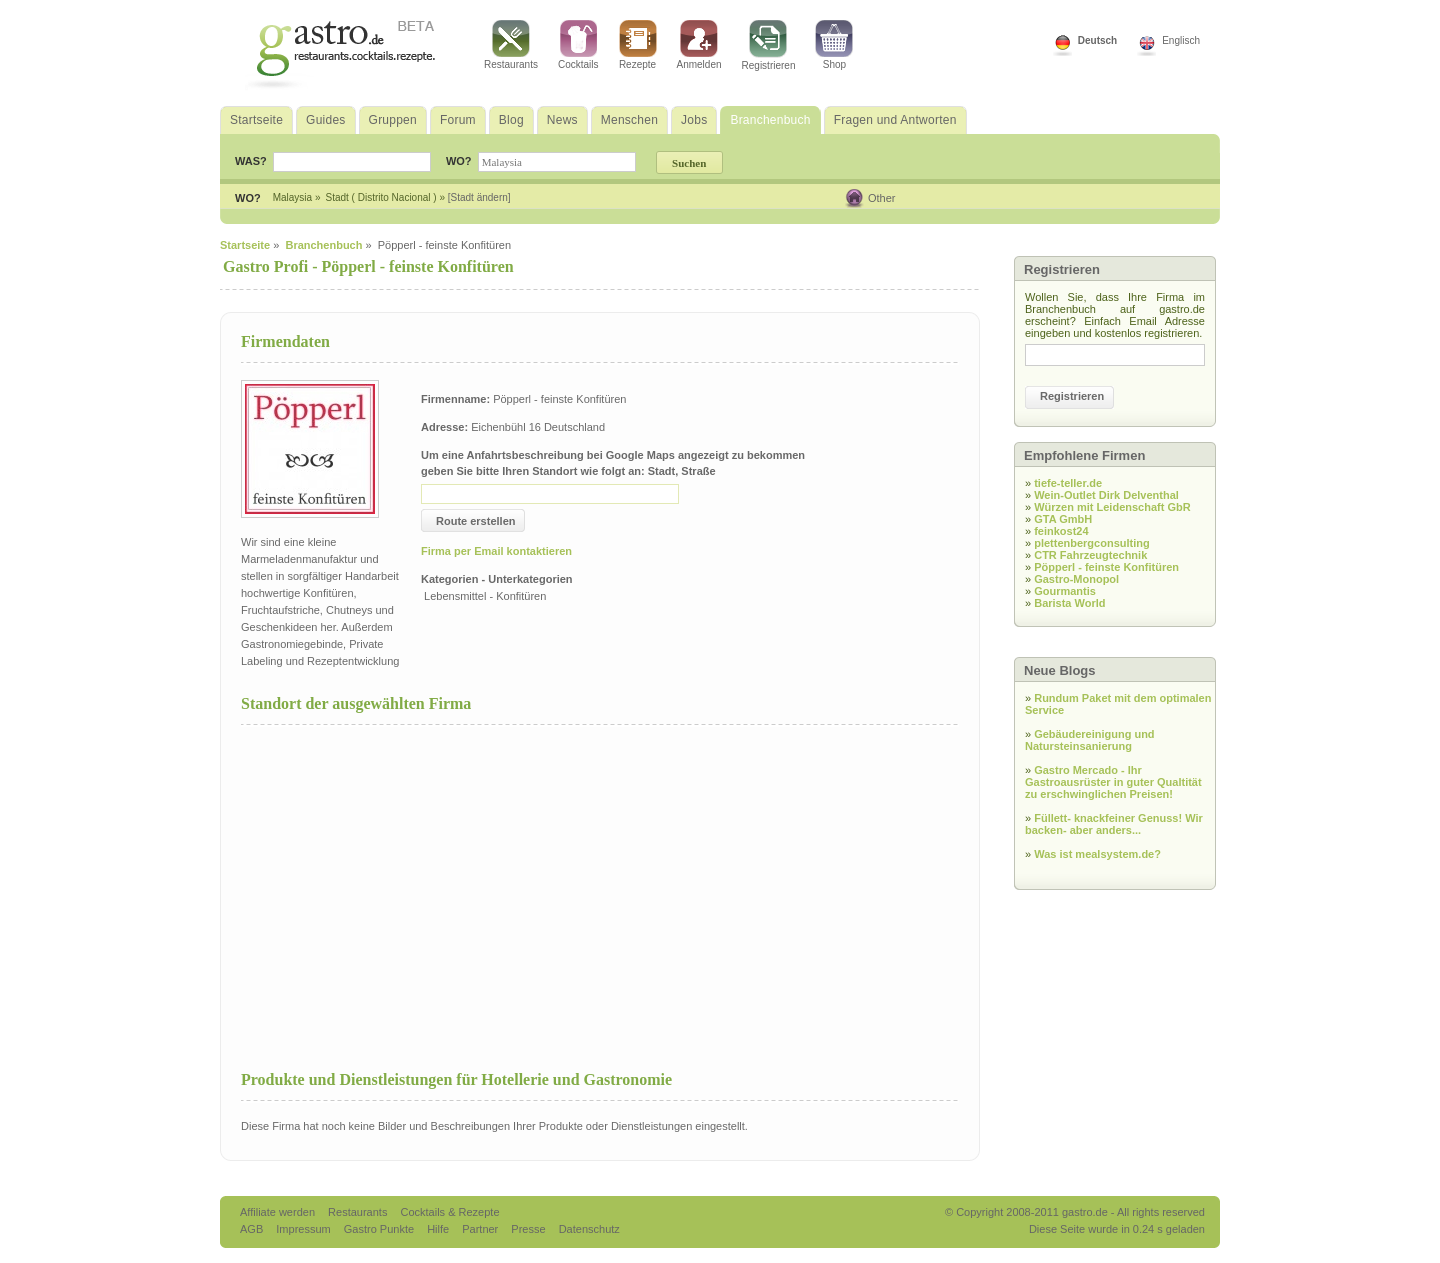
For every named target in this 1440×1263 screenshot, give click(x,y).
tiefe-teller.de (1068, 483)
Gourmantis (1065, 591)
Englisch (1181, 40)
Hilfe (439, 1229)
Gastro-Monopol (1076, 579)
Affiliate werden (279, 1212)
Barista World (1069, 603)
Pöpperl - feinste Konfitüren (1106, 567)
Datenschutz (589, 1229)
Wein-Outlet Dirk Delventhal (1106, 495)
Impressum (304, 1229)
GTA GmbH (1063, 519)
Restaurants (511, 45)
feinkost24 (1061, 531)
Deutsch (1097, 40)
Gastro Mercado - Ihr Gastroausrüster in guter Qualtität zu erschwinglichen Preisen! (1113, 782)
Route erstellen (475, 521)
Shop (834, 45)
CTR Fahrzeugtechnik (1090, 555)
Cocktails (578, 45)
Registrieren (769, 45)
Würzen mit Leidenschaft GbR (1112, 507)
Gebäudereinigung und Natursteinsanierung (1090, 740)
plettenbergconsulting (1092, 543)
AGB (253, 1229)
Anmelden (699, 45)
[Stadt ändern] (479, 197)
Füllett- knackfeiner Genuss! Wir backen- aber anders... (1114, 824)
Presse (528, 1229)
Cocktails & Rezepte (449, 1212)
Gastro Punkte (380, 1229)
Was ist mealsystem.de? (1097, 854)
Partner (481, 1229)
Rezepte (638, 45)
